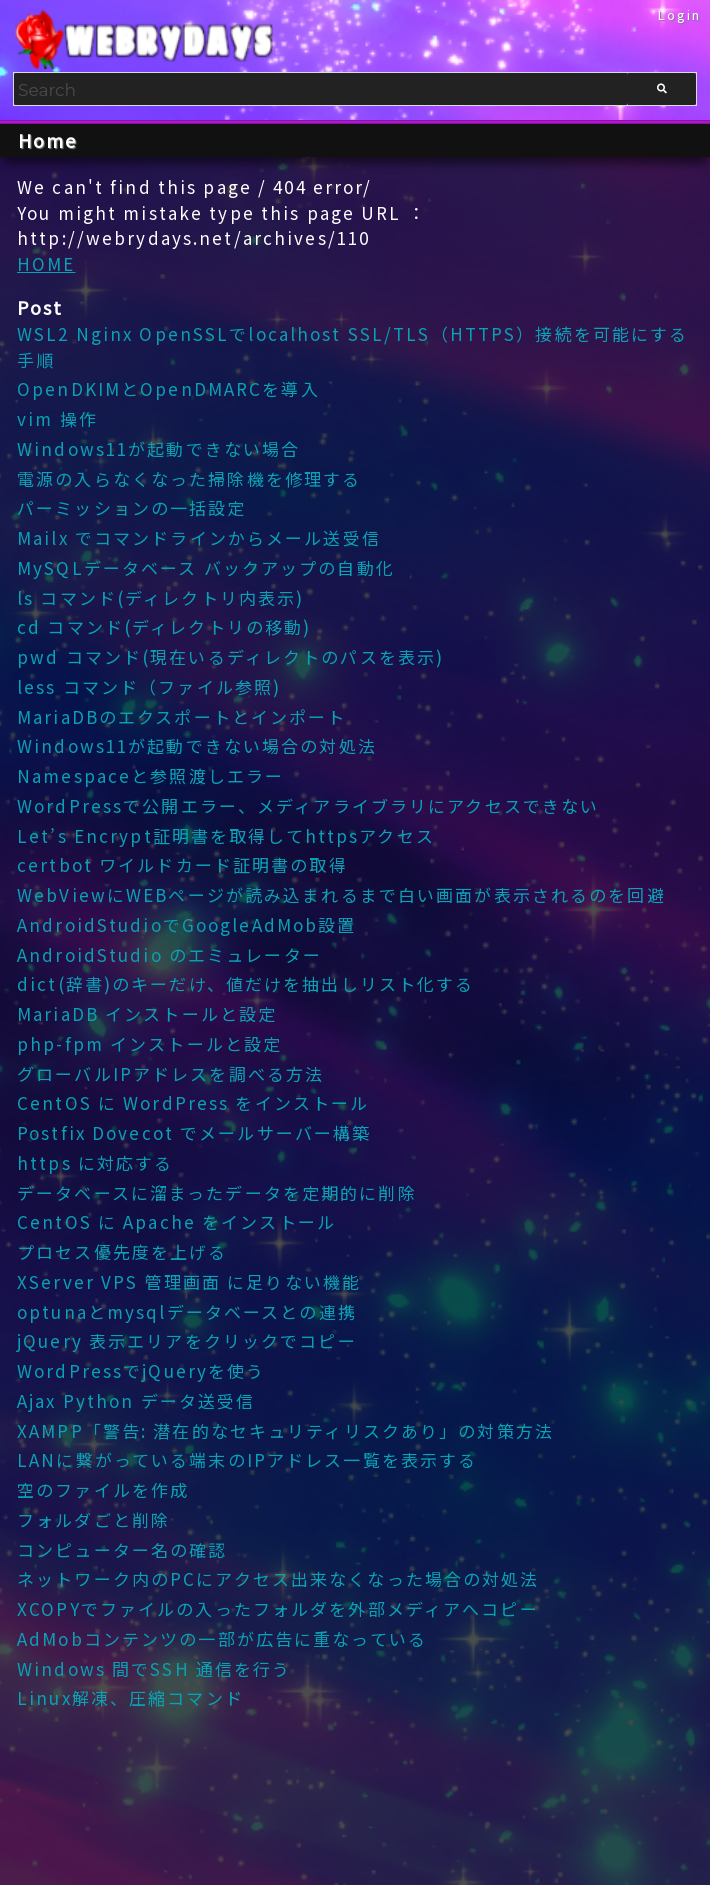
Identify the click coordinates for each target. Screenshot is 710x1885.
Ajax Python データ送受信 (136, 1400)
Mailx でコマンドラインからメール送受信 (199, 537)
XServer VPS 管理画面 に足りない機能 (189, 1281)
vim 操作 (57, 418)
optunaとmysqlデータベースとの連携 (187, 1311)
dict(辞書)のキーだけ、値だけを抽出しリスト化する (245, 983)
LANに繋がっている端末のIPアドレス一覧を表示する (247, 1459)
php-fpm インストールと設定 (149, 1043)
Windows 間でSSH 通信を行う (154, 1668)
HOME (46, 263)
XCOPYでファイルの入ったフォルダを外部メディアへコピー (278, 1608)
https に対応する (95, 1162)
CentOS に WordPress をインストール (193, 1102)
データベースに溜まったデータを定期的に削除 (217, 1192)
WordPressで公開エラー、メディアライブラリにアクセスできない (308, 805)
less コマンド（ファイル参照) (149, 686)
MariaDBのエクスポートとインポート (182, 716)
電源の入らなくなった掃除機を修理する (189, 478)
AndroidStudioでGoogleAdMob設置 (186, 924)
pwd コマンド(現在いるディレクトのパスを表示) (230, 656)
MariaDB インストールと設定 (147, 1013)
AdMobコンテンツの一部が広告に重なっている (222, 1638)
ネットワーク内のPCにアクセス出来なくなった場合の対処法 (278, 1578)
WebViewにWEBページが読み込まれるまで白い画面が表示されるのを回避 (341, 894)
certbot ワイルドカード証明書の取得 (182, 864)
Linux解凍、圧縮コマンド (130, 1697)
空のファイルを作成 (103, 1489)
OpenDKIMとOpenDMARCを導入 (168, 388)
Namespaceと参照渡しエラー (150, 775)
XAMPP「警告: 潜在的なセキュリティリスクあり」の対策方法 (285, 1430)
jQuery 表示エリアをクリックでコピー (187, 1340)
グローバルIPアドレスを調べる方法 (170, 1073)
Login (680, 14)
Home (48, 140)
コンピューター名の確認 (122, 1549)
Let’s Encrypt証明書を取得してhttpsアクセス (226, 835)
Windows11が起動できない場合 (158, 448)
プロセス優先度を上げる (122, 1251)
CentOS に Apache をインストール (176, 1221)
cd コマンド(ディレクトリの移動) (164, 626)
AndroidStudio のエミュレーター (169, 954)
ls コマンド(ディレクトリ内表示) (160, 597)
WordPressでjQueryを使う (141, 1370)
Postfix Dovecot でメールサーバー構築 (194, 1132)
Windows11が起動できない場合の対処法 (197, 745)
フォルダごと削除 (93, 1519)
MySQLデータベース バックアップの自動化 (206, 567)
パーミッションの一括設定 (132, 507)
